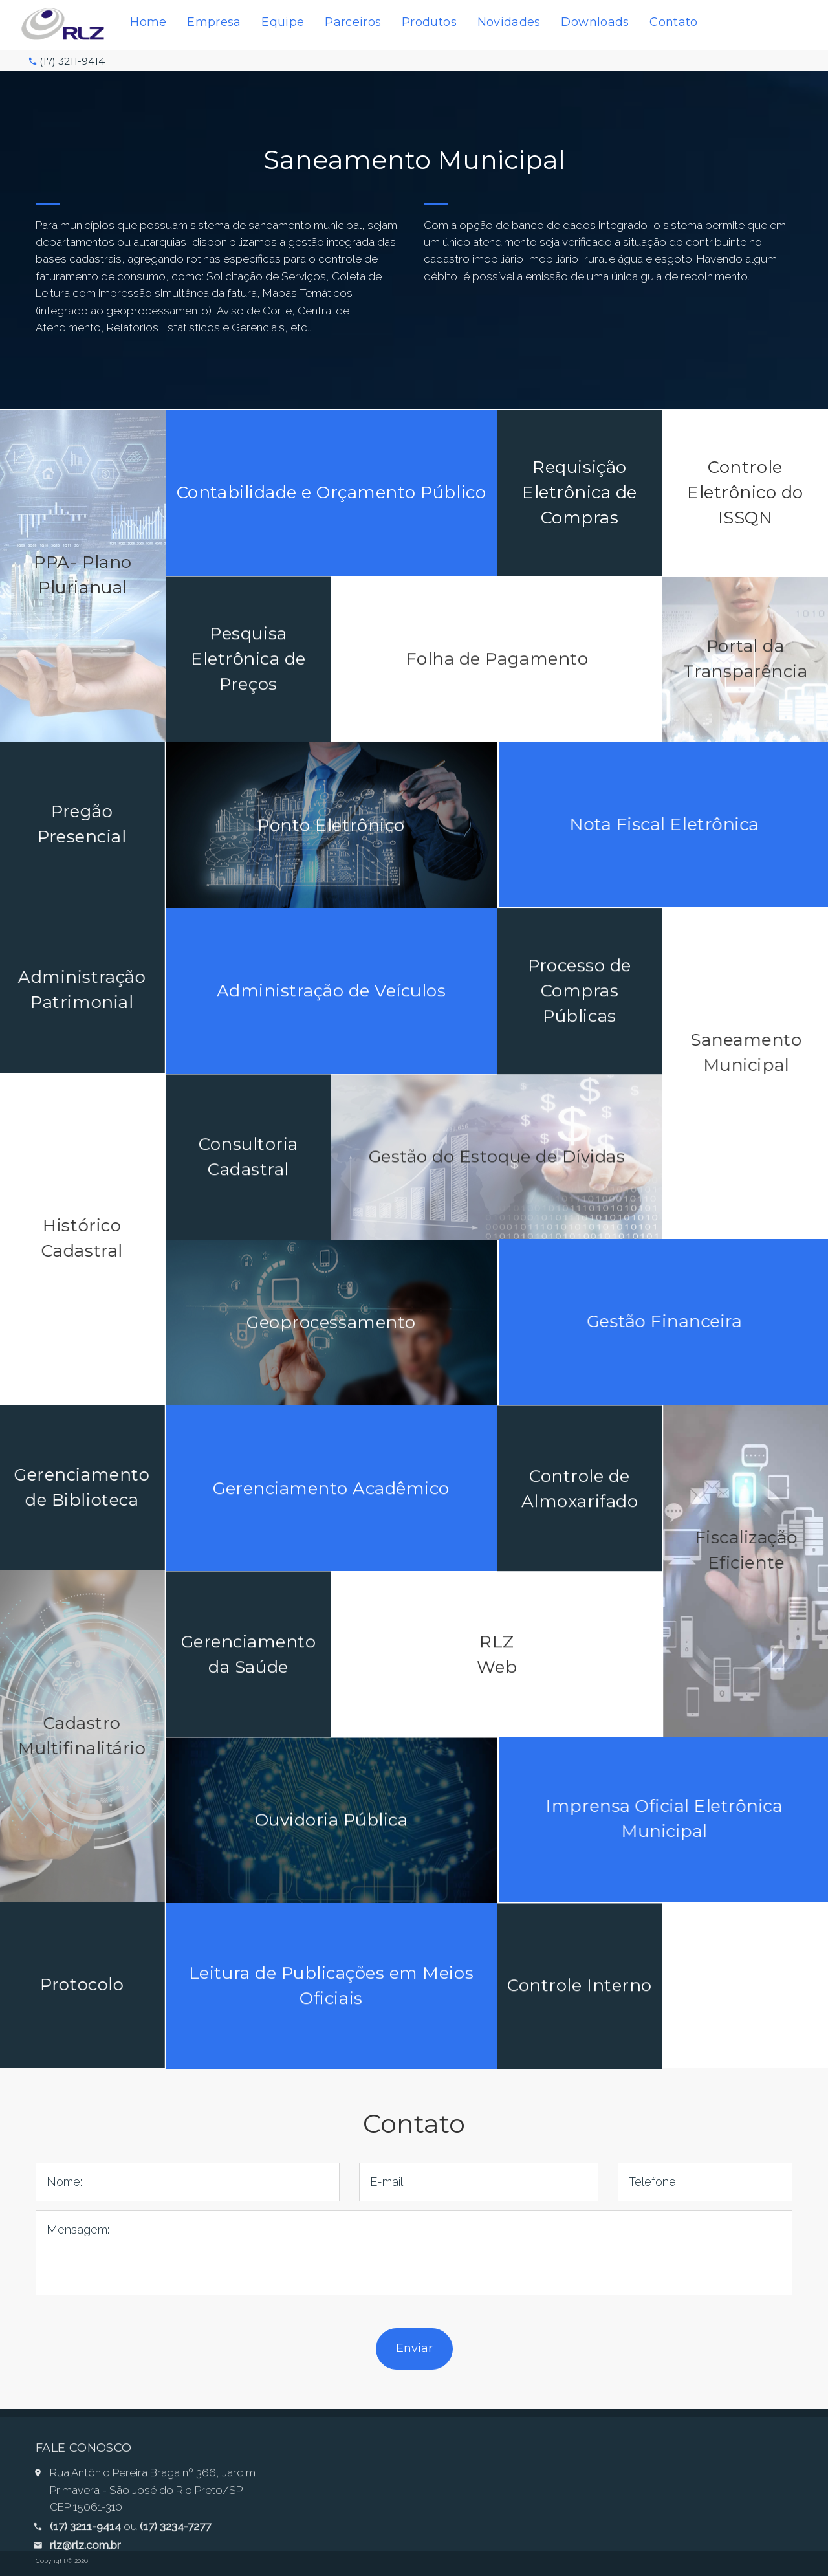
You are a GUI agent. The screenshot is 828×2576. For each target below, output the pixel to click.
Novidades (509, 22)
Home (148, 22)
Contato (673, 22)
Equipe (282, 22)
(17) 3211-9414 (72, 61)
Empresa (214, 22)
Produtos (429, 22)
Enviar (414, 2348)
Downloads (595, 22)
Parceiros (353, 22)
